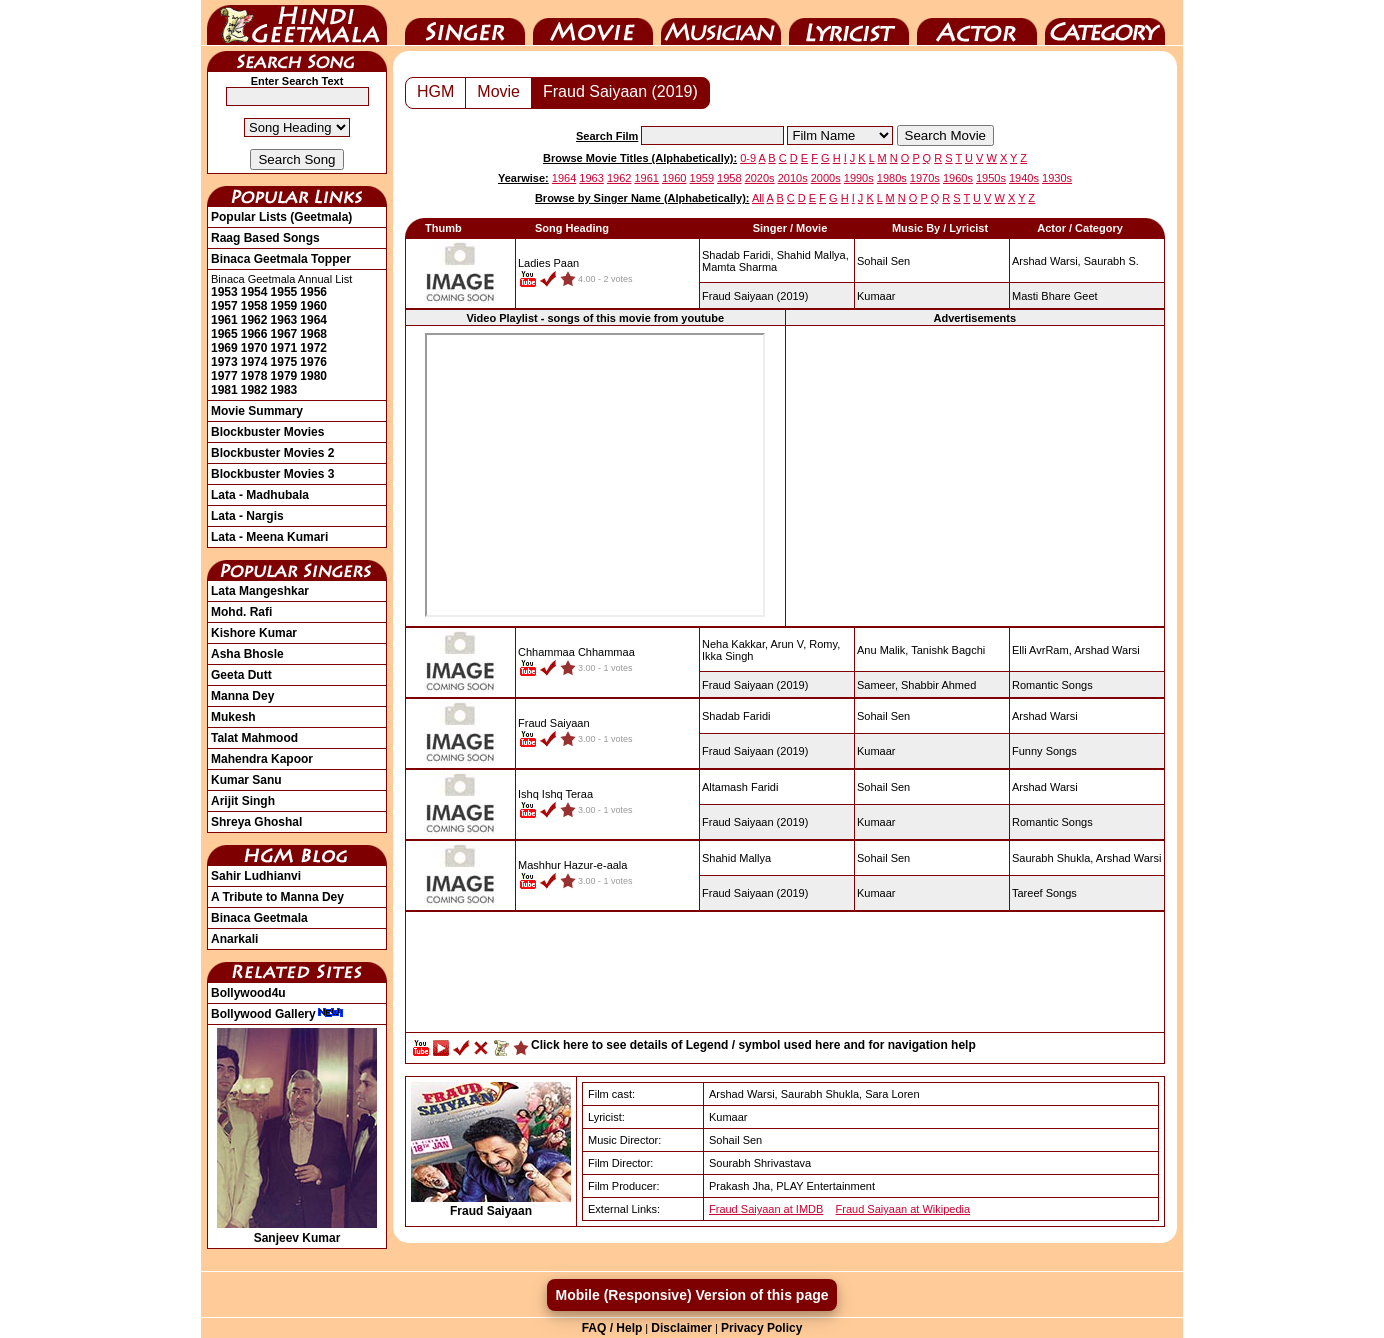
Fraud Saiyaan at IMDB (766, 1209)
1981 (224, 390)
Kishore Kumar (254, 633)
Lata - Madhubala (260, 495)
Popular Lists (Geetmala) (281, 217)
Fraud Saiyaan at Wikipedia (903, 1209)
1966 (254, 334)
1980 (313, 376)
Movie (593, 23)
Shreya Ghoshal (256, 822)
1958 (254, 306)
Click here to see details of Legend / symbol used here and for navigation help (753, 1045)
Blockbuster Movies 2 (272, 453)
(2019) (755, 296)
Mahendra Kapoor (262, 759)
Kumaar (876, 296)
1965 (224, 334)
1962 (254, 320)
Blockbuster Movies (267, 432)
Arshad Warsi (1107, 650)
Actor (977, 23)
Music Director (721, 23)
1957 (224, 306)
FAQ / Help (612, 1328)
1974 (254, 362)
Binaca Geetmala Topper (281, 259)
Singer (465, 23)
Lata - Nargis (247, 516)
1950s (991, 178)
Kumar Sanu (246, 780)
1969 (224, 348)
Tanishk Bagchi (948, 650)
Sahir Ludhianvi (256, 876)
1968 (313, 334)
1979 (284, 376)
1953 (224, 292)
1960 (313, 306)
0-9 (748, 158)
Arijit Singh (243, 801)
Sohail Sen (883, 261)
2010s (793, 178)
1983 (284, 390)
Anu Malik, (882, 650)
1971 (284, 348)
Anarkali (234, 939)
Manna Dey (242, 696)
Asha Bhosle (247, 654)
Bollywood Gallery (277, 1014)
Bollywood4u (248, 993)
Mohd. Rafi (241, 612)
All (758, 198)
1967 (284, 334)
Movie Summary (257, 411)
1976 (313, 362)
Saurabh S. (1111, 261)
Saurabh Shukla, (1052, 858)
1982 (254, 390)
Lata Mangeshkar (260, 591)
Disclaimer (681, 1328)
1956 (313, 292)
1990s (859, 178)
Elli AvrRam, (1042, 650)
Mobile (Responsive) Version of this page (691, 1295)
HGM (435, 91)
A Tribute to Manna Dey (277, 897)
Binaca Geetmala (259, 918)
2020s (760, 178)
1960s (958, 178)
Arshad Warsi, (1046, 261)
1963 (284, 320)
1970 (254, 348)
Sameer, (877, 685)
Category (1105, 23)
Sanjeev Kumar (297, 1231)
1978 (254, 376)
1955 (284, 292)
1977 (224, 376)
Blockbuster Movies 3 (272, 474)
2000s (826, 178)
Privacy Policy (761, 1328)
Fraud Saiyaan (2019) (620, 91)
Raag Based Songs (265, 238)
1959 (284, 306)
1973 (224, 362)
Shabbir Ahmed (938, 685)
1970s (925, 178)
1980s (892, 178)
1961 (224, 320)
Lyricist (849, 23)
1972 (313, 348)
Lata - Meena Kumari (269, 537)
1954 (254, 292)
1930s (1057, 178)
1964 (313, 320)
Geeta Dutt (241, 675)
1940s (1024, 178)
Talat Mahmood (254, 738)
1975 (284, 362)
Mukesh (233, 717)
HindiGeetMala (297, 23)
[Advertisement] (975, 475)
